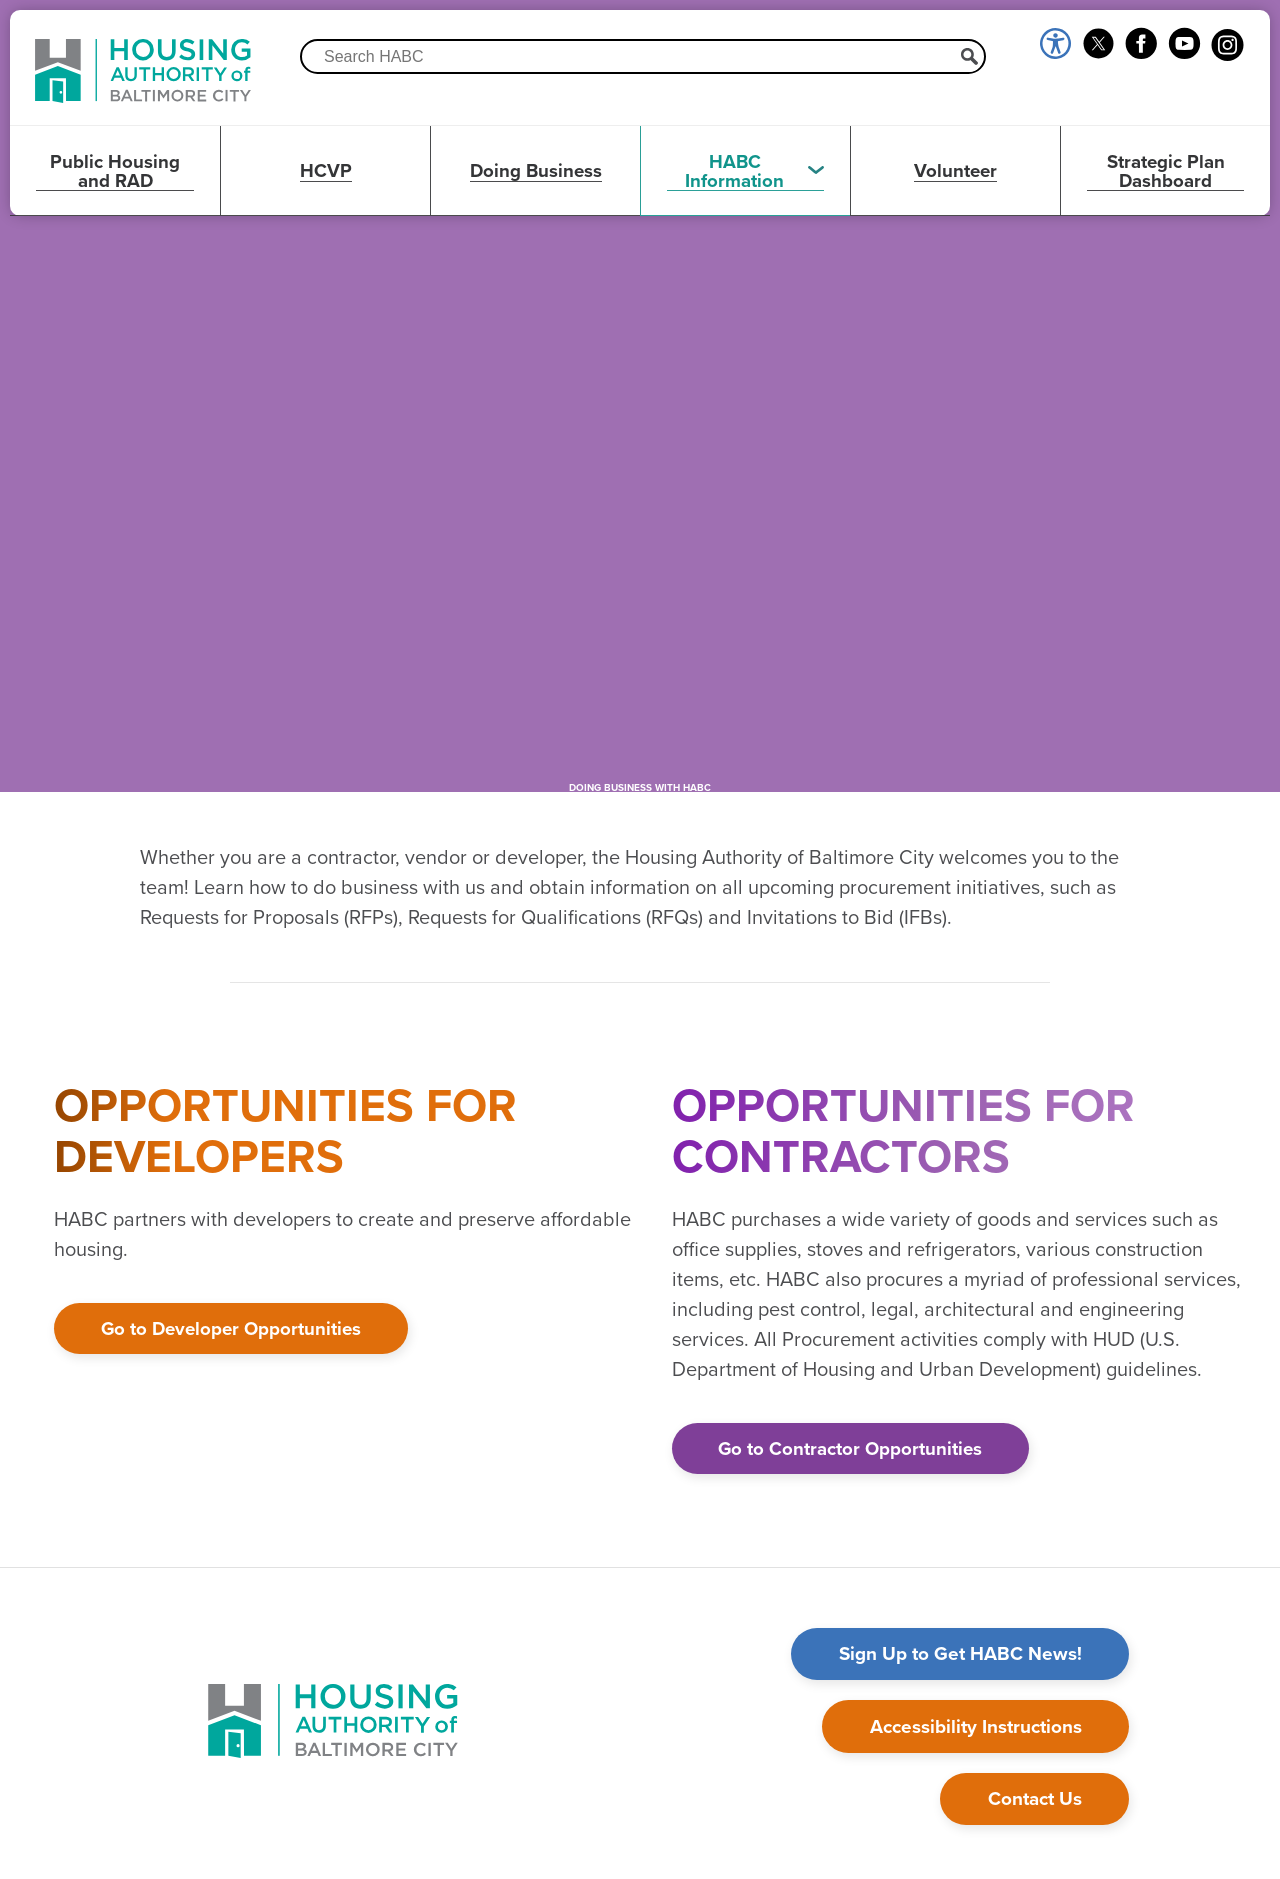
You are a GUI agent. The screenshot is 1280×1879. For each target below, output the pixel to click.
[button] (745, 171)
